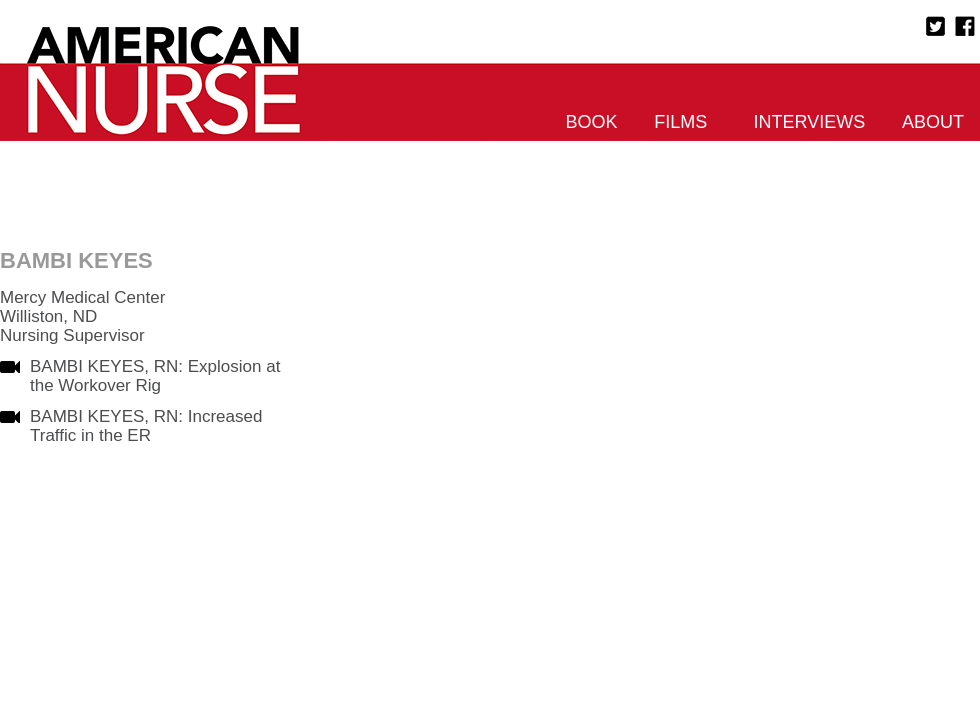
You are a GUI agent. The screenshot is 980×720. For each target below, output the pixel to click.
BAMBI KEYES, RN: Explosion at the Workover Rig (155, 376)
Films (680, 122)
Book (592, 122)
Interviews (810, 122)
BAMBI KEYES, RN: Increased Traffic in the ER (146, 426)
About (933, 122)
